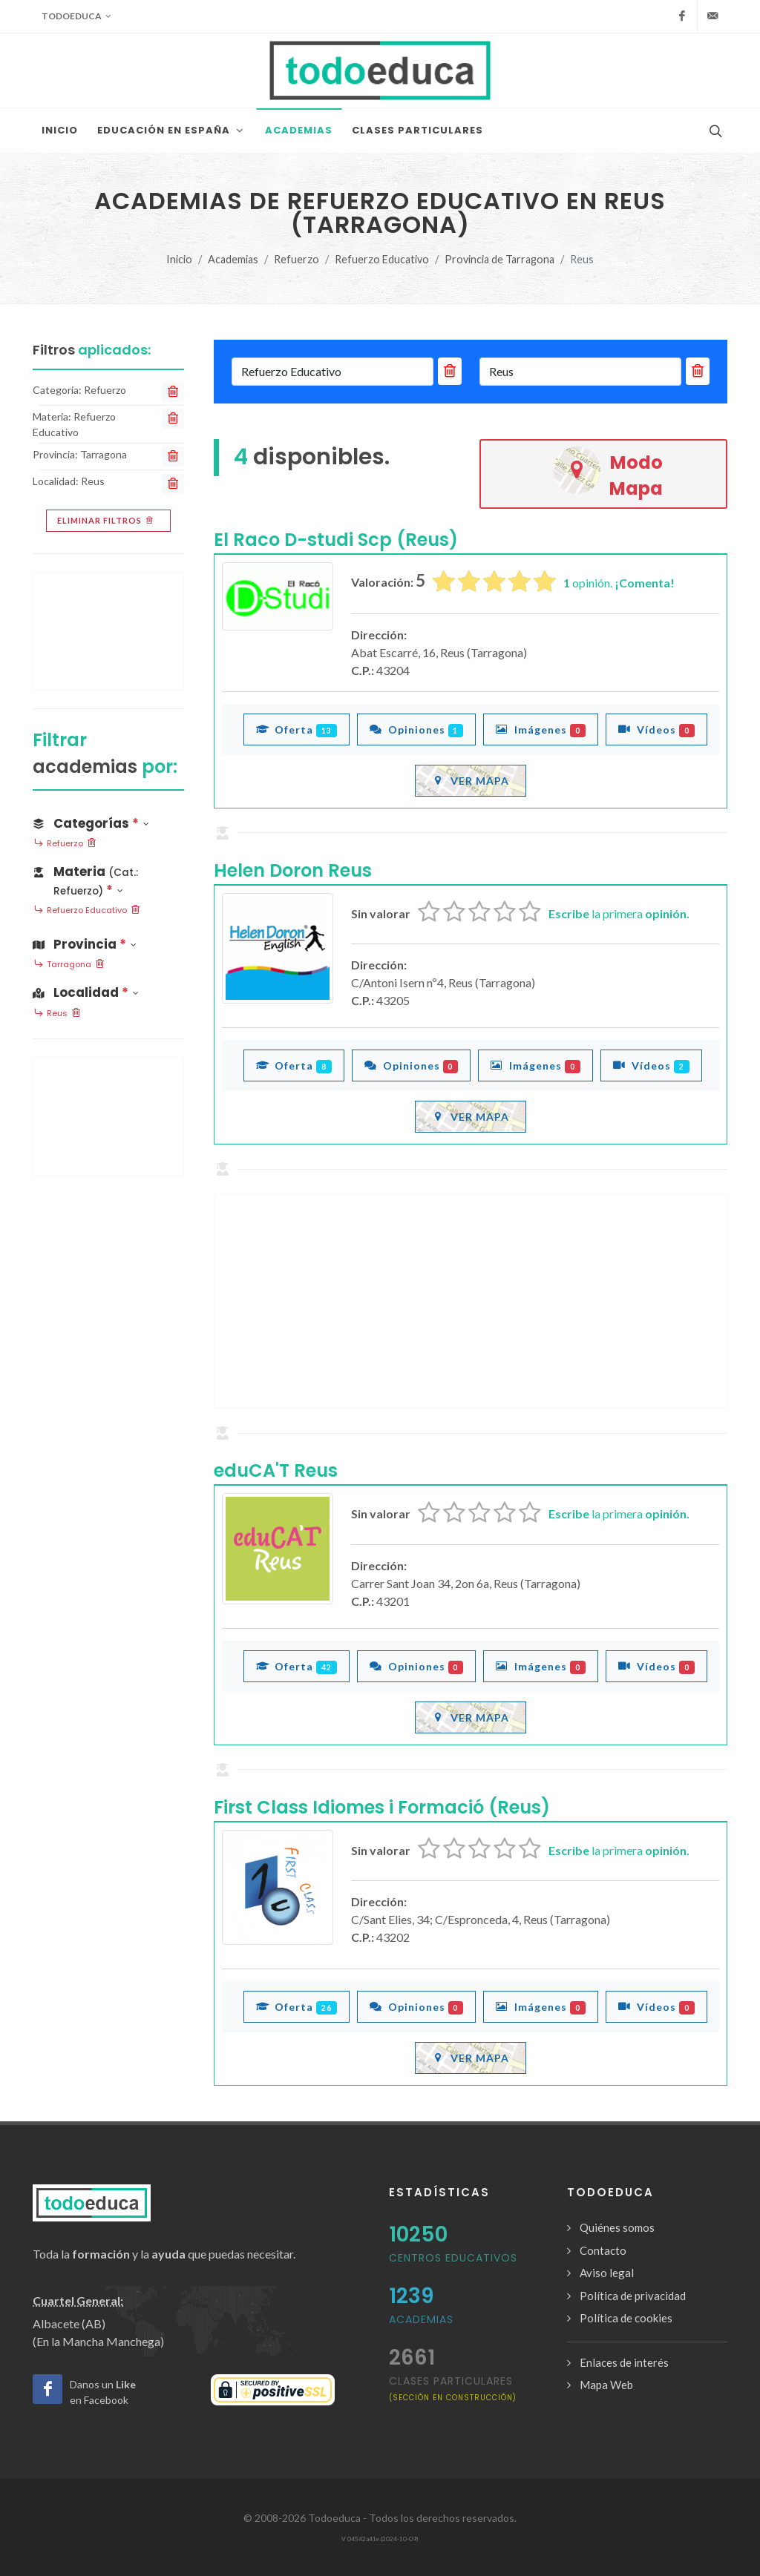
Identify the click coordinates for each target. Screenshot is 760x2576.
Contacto (603, 2250)
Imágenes (541, 729)
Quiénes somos (617, 2227)
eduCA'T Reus (276, 1470)
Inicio (179, 259)
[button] (108, 878)
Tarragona (69, 965)
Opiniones (417, 729)
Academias (233, 259)
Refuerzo (296, 259)
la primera (618, 913)
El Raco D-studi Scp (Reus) (336, 539)
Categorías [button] (91, 823)
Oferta (296, 729)
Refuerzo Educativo (382, 259)
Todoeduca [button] (76, 16)
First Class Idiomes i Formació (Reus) (382, 1807)
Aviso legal (607, 2272)
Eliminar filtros (106, 520)
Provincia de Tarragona (499, 259)
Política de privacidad (633, 2295)
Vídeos (656, 729)
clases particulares (453, 2388)
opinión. (619, 583)
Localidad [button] (86, 992)
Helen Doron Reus (293, 870)
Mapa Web (606, 2384)
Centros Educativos (453, 2257)
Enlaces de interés (624, 2362)
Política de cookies (626, 2318)
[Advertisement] (470, 1301)
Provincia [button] (85, 944)
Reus (57, 1014)
